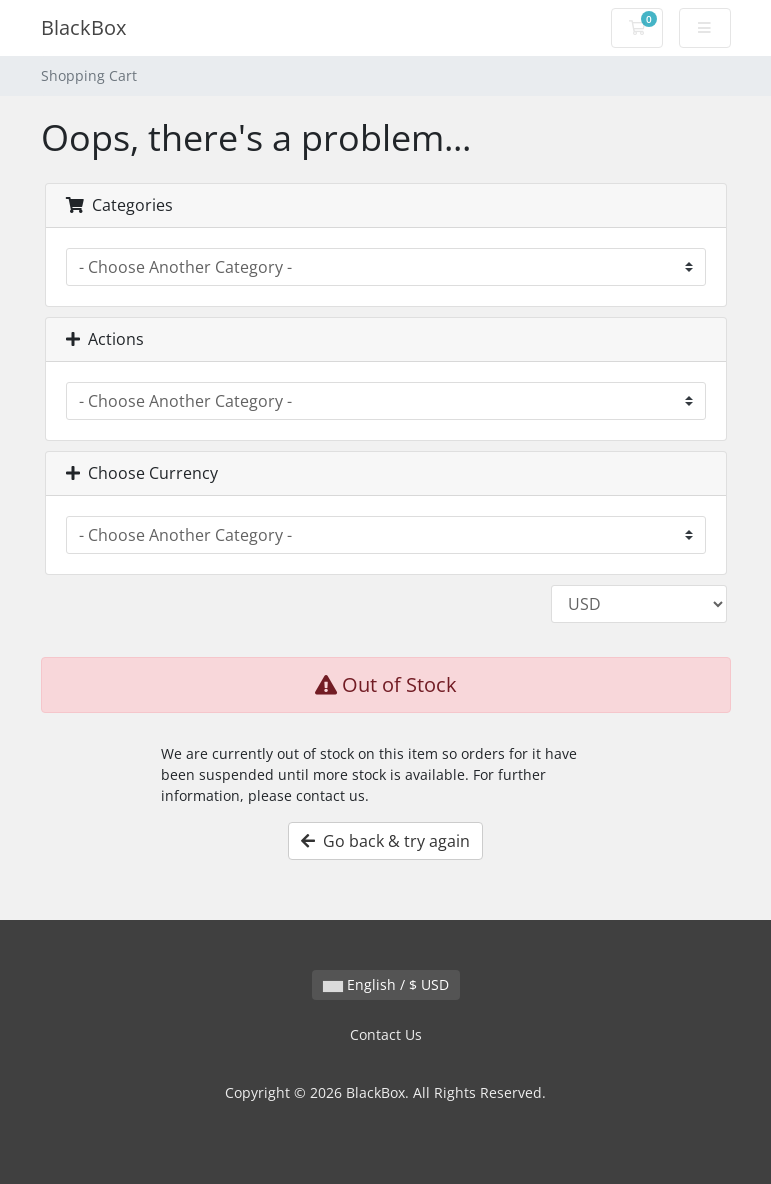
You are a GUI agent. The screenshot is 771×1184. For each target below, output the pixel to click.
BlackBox (83, 27)
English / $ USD (386, 984)
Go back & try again (385, 841)
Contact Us (386, 1034)
